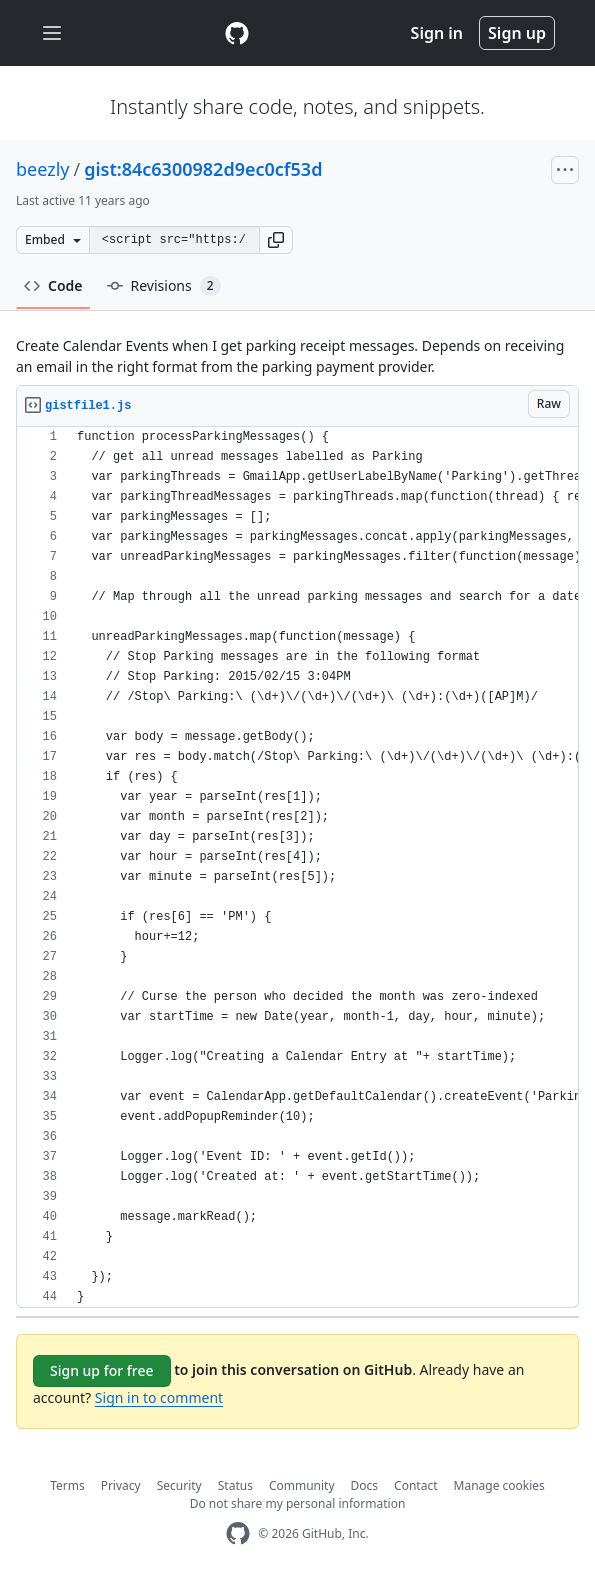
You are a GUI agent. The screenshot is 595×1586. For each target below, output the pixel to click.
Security (179, 1485)
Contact (415, 1485)
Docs (365, 1485)
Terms (67, 1485)
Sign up (517, 33)
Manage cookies (499, 1485)
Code (53, 285)
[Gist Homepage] (237, 33)
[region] (297, 867)
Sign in (437, 33)
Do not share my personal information (298, 1503)
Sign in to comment (159, 1397)
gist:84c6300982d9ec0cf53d (203, 169)
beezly (42, 169)
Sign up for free (102, 1370)
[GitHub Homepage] (238, 1533)
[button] (276, 240)
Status (235, 1485)
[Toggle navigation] (52, 33)
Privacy (121, 1485)
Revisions (164, 286)
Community (302, 1485)
